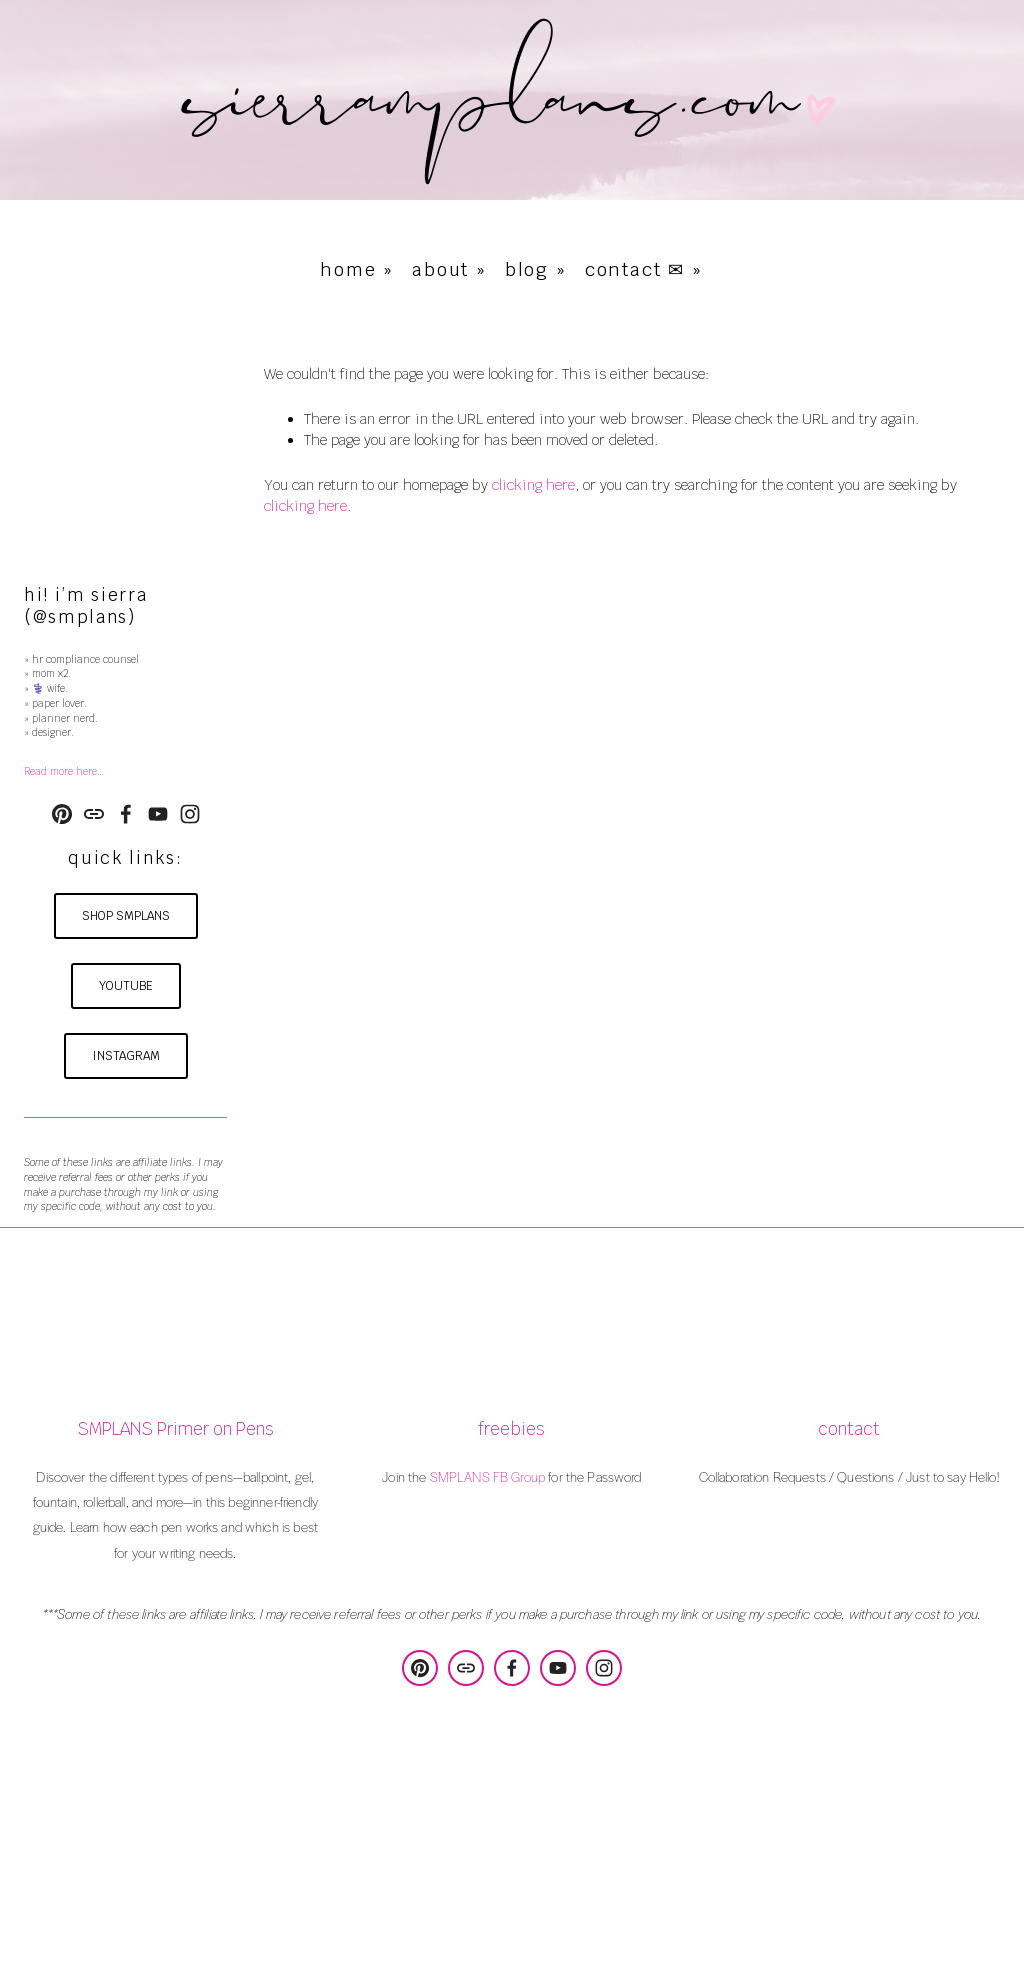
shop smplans (126, 916)
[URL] (94, 814)
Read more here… (64, 771)
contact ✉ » (644, 269)
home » (357, 269)
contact (849, 1429)
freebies (511, 1429)
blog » (536, 269)
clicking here (533, 485)
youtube (126, 986)
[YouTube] (158, 814)
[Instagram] (190, 814)
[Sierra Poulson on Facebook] (126, 814)
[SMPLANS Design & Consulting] (62, 814)
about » (449, 269)
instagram (126, 1056)
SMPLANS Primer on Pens (175, 1429)
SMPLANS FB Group (487, 1476)
